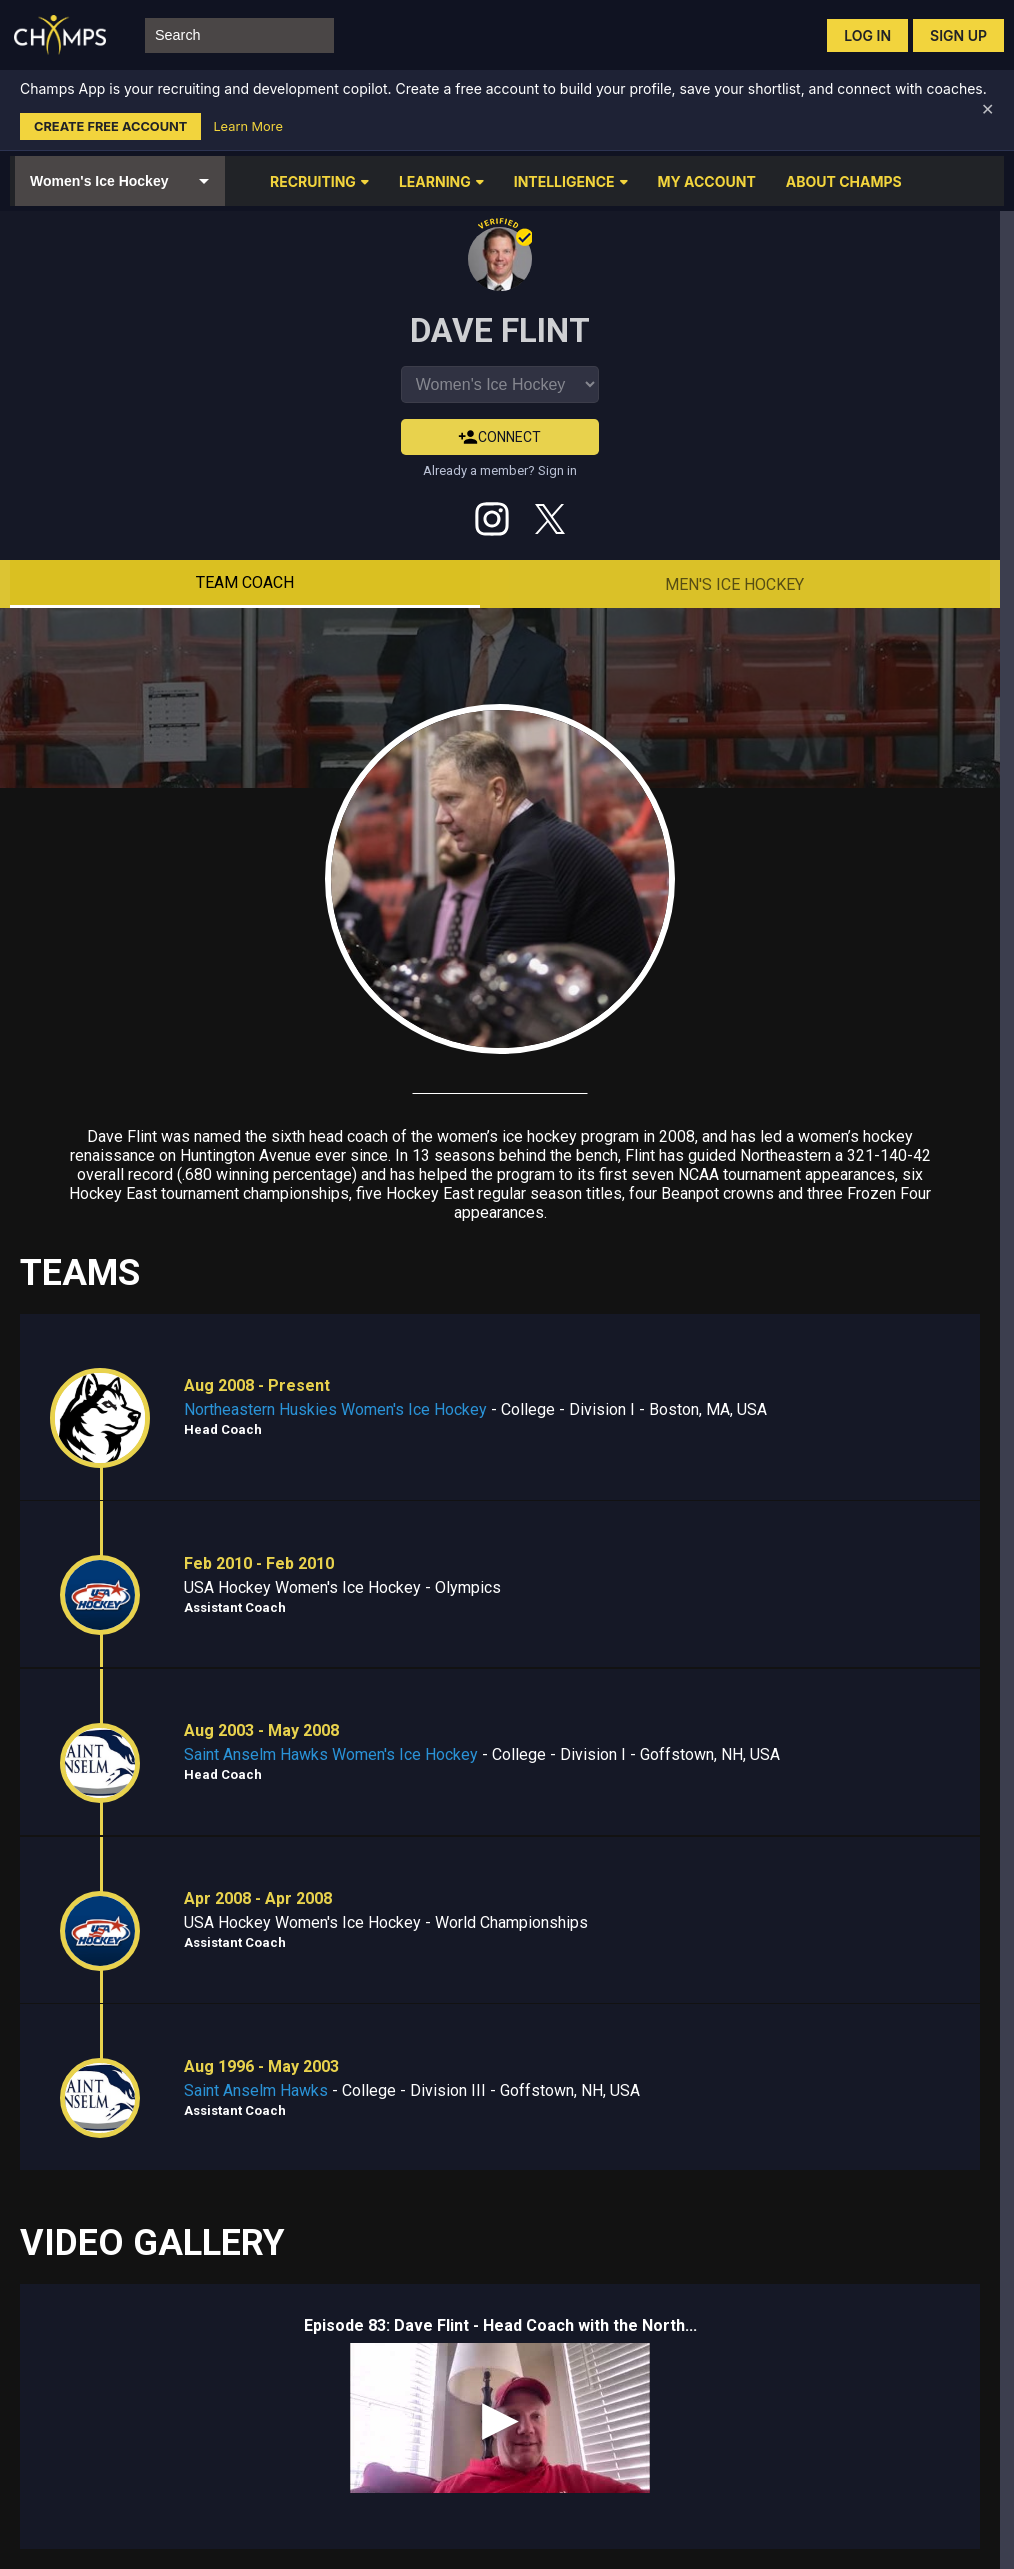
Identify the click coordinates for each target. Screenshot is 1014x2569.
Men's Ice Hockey (734, 584)
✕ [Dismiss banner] (987, 109)
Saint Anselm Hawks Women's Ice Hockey (331, 1754)
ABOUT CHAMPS (844, 181)
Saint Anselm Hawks (256, 2090)
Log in (867, 35)
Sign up (958, 35)
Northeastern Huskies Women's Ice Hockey (335, 1409)
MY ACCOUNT (707, 181)
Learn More (247, 126)
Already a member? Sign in (500, 470)
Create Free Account (110, 126)
